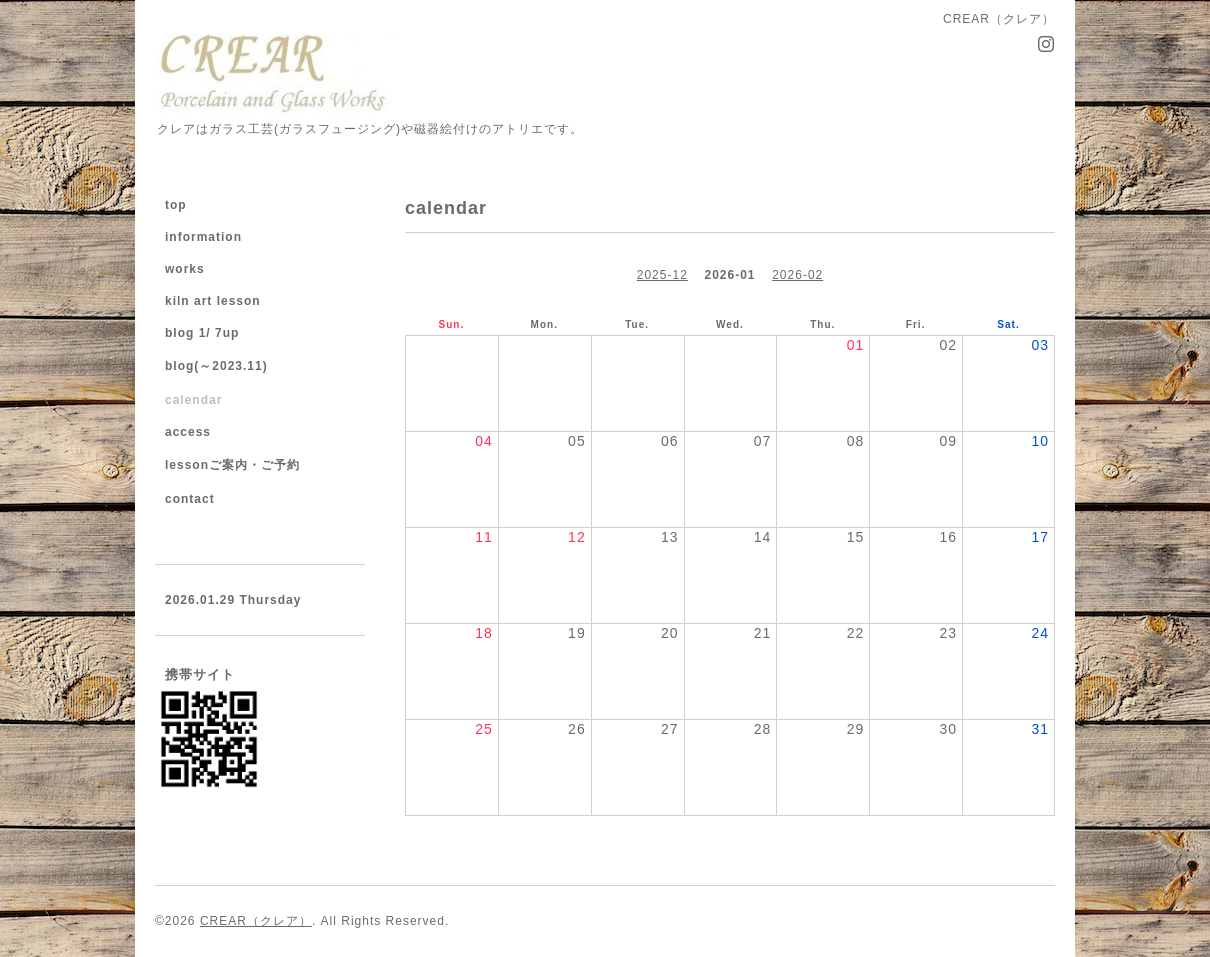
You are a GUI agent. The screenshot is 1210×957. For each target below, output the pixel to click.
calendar (193, 400)
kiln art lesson (213, 301)
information (203, 237)
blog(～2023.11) (216, 366)
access (188, 432)
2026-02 (797, 275)
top (176, 205)
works (185, 269)
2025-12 (662, 275)
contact (190, 499)
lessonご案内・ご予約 (232, 465)
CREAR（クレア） (256, 921)
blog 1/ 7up (202, 333)
